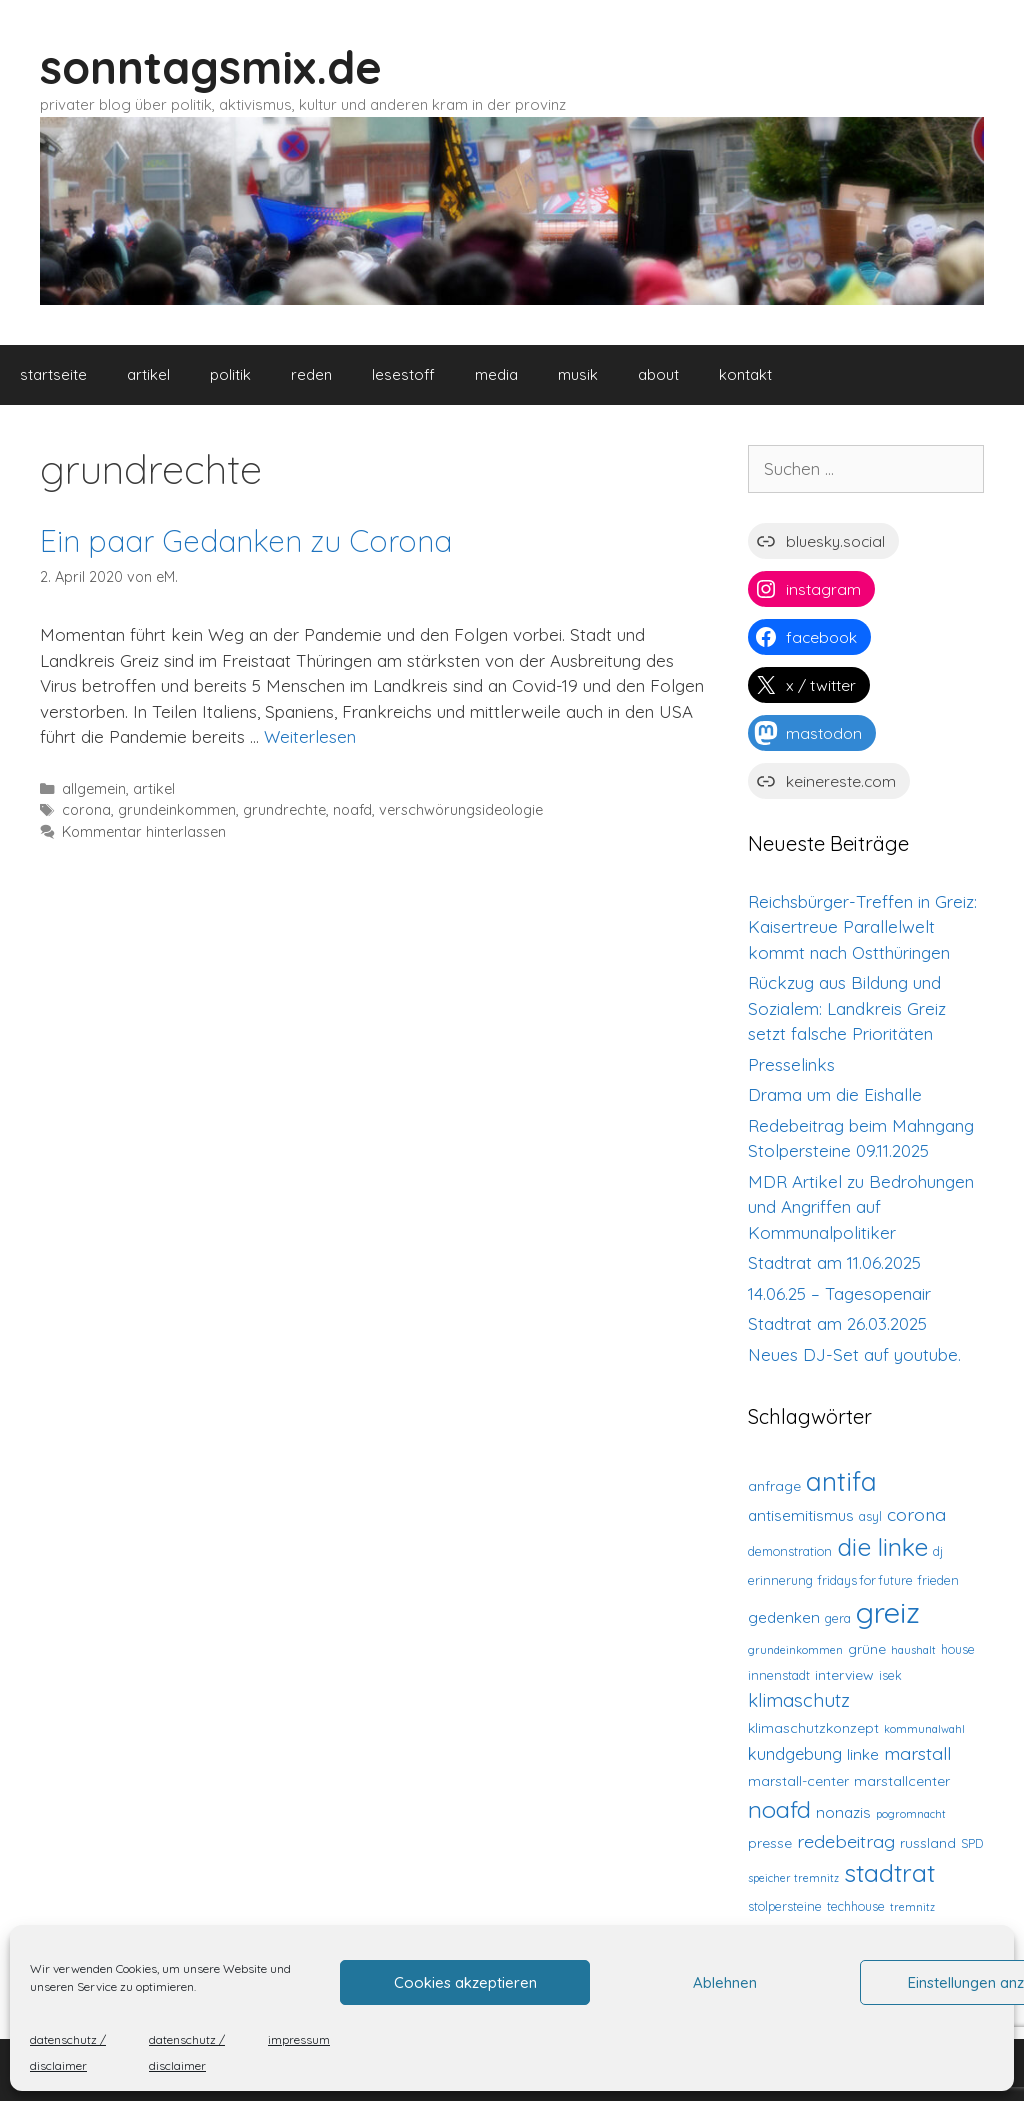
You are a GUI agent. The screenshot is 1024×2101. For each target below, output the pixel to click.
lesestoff (403, 374)
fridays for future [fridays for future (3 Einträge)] (865, 1580)
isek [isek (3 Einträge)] (890, 1675)
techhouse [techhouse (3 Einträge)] (856, 1906)
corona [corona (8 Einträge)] (916, 1514)
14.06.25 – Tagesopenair (839, 1293)
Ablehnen (725, 1982)
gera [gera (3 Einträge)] (838, 1618)
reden (311, 374)
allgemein (94, 789)
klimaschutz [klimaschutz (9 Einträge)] (799, 1700)
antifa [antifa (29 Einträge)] (841, 1481)
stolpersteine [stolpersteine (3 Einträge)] (785, 1906)
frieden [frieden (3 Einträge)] (938, 1580)
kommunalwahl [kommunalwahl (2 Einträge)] (924, 1729)
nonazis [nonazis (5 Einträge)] (843, 1812)
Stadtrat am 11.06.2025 (834, 1262)
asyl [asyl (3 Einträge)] (870, 1516)
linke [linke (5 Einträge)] (863, 1754)
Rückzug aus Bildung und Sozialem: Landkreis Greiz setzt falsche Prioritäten (847, 1008)
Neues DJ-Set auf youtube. (854, 1354)
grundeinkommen (177, 810)
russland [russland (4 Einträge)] (928, 1843)
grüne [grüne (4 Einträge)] (867, 1649)
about (658, 374)
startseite (53, 374)
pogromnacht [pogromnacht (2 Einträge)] (911, 1814)
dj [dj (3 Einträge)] (938, 1551)
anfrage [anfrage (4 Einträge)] (774, 1486)
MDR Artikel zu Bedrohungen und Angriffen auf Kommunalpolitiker (861, 1207)
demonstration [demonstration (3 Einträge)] (790, 1551)
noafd (352, 810)
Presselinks (791, 1064)
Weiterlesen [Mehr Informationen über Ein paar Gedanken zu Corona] (310, 736)
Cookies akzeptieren (465, 1982)
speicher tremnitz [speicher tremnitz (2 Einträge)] (793, 1878)
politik (230, 374)
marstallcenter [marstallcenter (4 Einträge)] (902, 1781)
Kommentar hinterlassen (144, 832)
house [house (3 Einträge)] (958, 1649)
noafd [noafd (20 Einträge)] (779, 1809)
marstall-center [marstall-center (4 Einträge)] (798, 1781)
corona (86, 810)
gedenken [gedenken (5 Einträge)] (784, 1617)
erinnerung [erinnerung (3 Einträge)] (780, 1580)
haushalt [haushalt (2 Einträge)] (913, 1650)
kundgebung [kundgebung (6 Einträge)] (795, 1754)
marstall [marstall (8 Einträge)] (917, 1753)
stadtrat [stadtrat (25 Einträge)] (889, 1872)
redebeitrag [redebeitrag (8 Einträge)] (846, 1841)
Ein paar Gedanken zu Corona (246, 541)
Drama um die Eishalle (835, 1094)
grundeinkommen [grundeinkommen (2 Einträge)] (795, 1650)
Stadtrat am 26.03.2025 (837, 1323)
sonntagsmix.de (211, 67)
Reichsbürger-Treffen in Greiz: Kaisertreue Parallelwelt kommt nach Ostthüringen (862, 927)
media (496, 374)
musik (578, 374)
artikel (148, 374)
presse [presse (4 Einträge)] (770, 1843)
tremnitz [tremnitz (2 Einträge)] (912, 1907)
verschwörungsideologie (461, 810)
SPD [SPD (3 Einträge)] (972, 1843)
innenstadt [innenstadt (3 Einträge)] (779, 1675)
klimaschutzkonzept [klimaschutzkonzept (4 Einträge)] (813, 1728)
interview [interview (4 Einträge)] (844, 1675)
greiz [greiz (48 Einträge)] (888, 1612)
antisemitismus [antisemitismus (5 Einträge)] (801, 1515)
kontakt (745, 374)
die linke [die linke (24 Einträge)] (882, 1546)
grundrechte (284, 810)
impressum (299, 2039)
